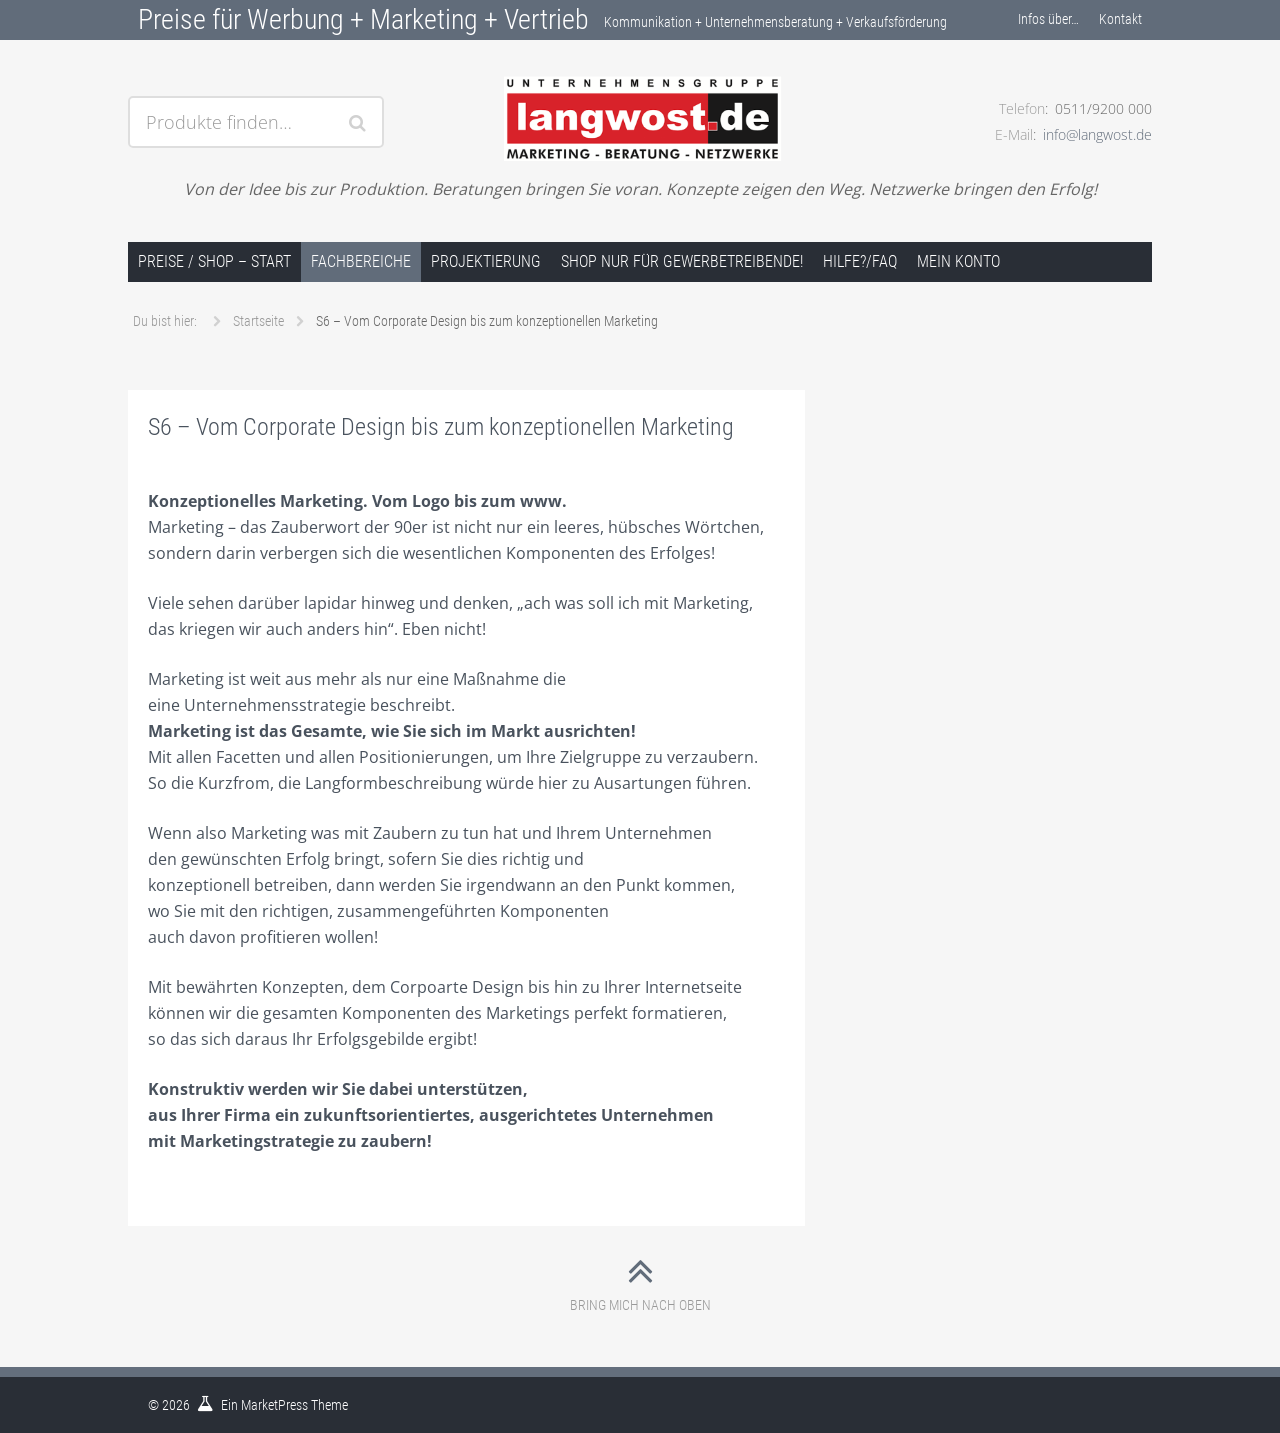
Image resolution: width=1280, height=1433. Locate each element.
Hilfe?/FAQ (860, 261)
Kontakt (1120, 19)
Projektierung (486, 261)
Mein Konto (958, 261)
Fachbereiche (361, 261)
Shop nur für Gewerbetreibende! (682, 261)
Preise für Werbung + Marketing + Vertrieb (363, 19)
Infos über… (1048, 19)
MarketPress (274, 1405)
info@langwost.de (1097, 134)
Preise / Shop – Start (214, 261)
